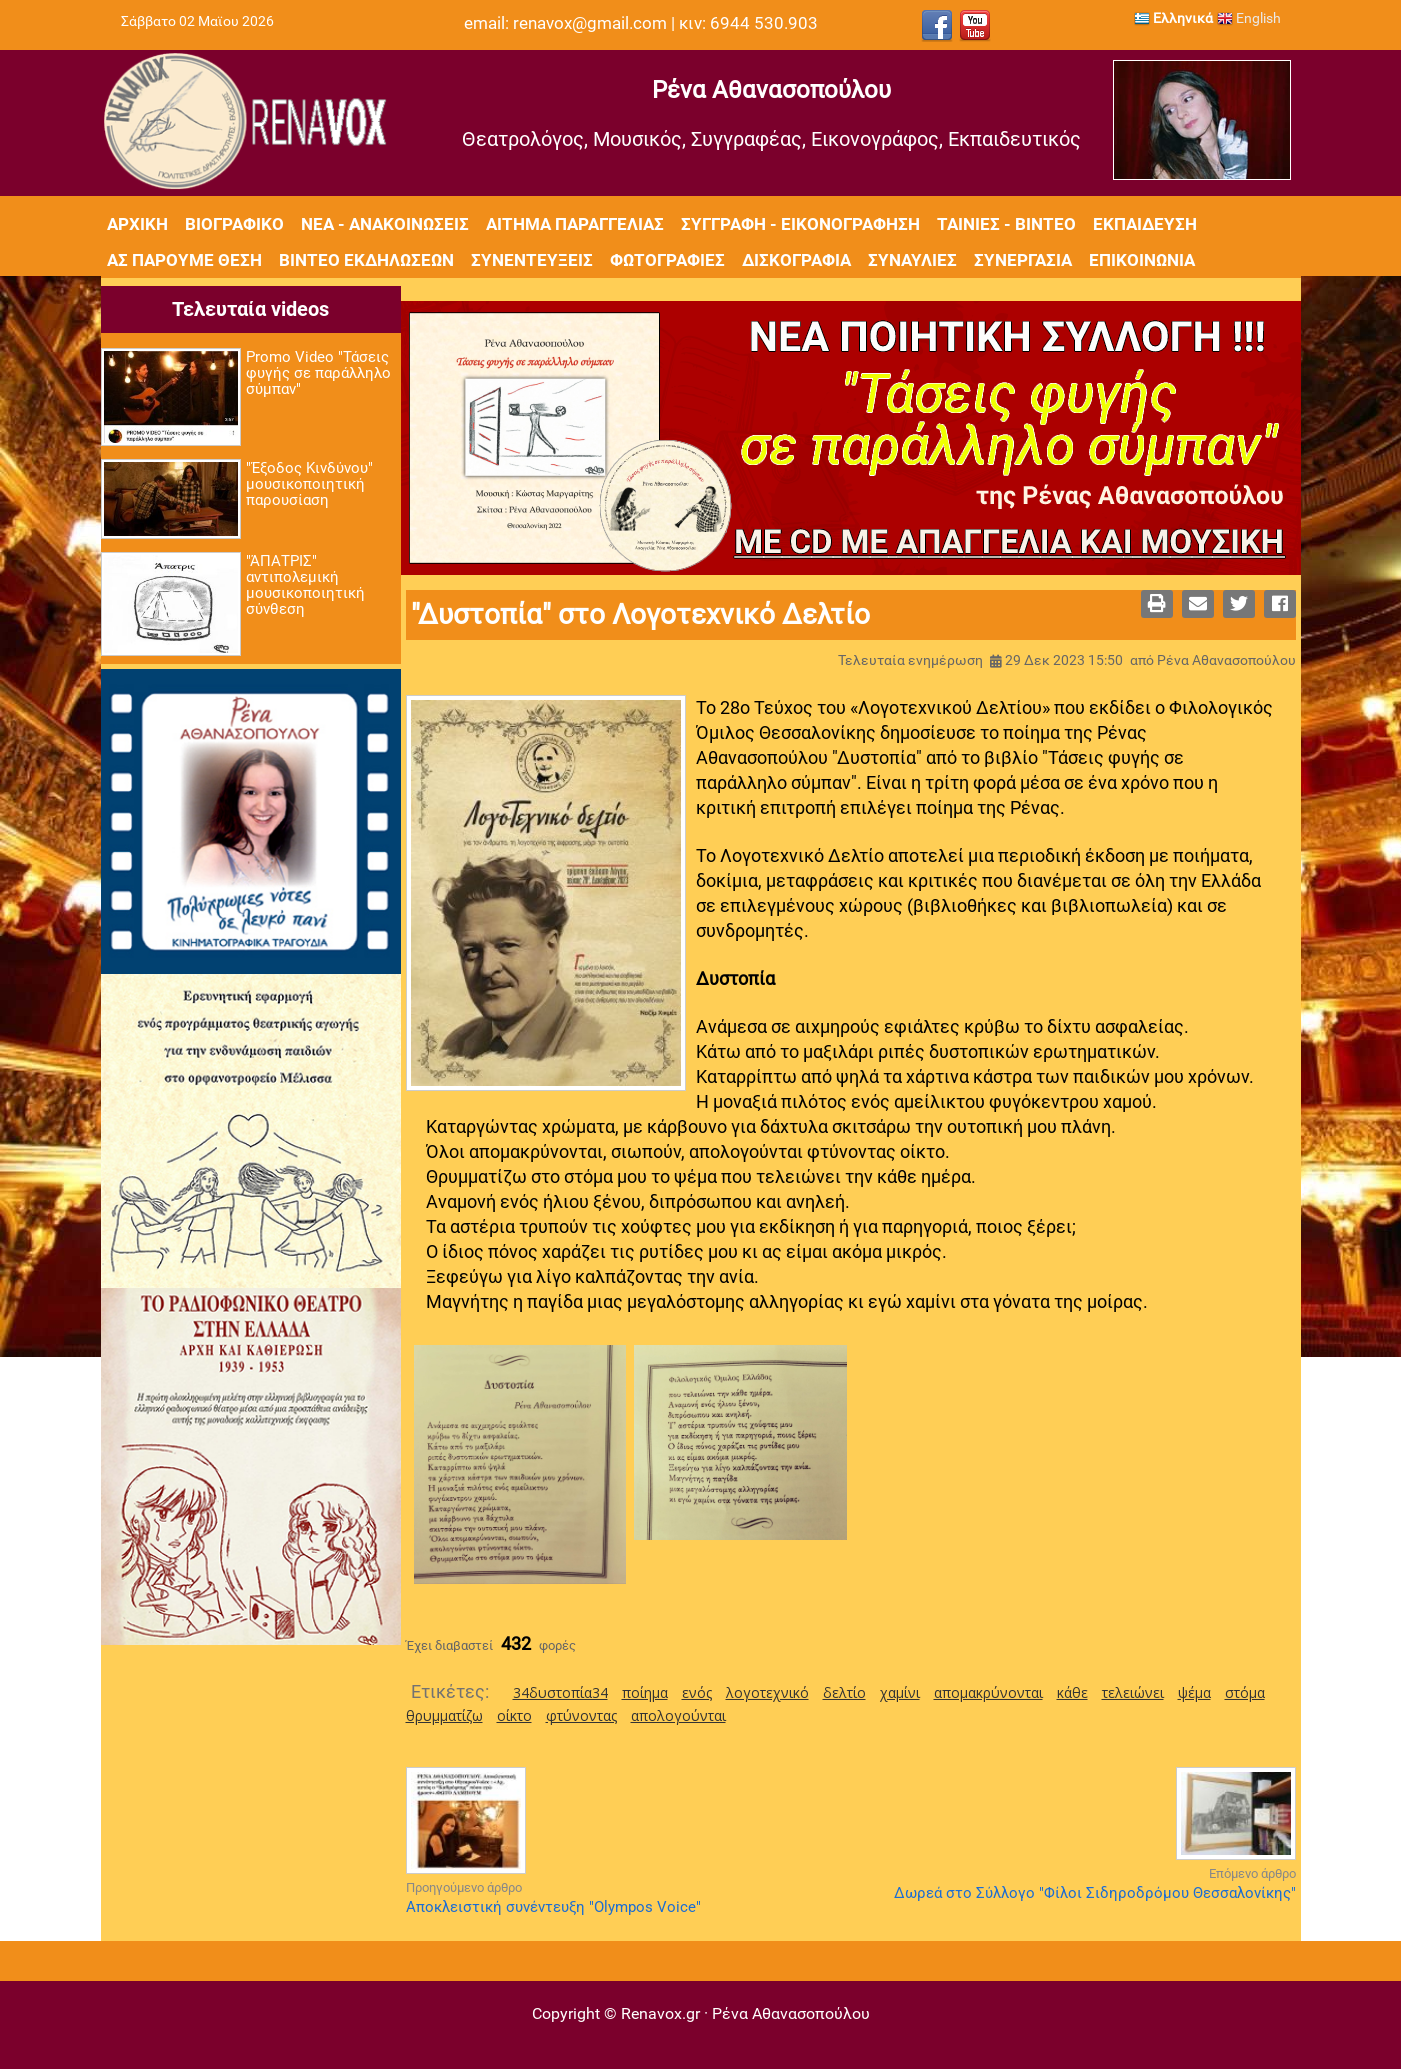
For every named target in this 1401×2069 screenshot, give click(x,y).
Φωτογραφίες (667, 260)
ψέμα (1194, 1692)
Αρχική (137, 224)
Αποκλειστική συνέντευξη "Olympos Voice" (553, 1907)
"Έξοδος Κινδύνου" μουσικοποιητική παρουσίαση (309, 484)
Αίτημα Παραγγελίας (575, 224)
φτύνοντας (581, 1715)
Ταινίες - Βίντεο (1006, 224)
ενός (697, 1692)
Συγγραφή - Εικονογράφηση (800, 224)
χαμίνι (900, 1692)
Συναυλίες (912, 260)
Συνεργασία (1023, 260)
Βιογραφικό (234, 224)
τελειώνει (1133, 1692)
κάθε (1072, 1692)
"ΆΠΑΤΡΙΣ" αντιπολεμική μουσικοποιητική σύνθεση (305, 585)
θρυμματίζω (444, 1715)
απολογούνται (678, 1715)
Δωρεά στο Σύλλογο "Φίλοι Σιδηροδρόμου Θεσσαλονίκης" (1095, 1893)
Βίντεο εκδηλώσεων (366, 260)
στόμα (1245, 1692)
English (1249, 18)
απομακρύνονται (988, 1692)
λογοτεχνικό (767, 1692)
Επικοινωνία (1142, 260)
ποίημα (645, 1692)
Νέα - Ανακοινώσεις (385, 224)
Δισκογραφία (796, 260)
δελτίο (844, 1692)
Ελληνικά (1173, 18)
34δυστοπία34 (560, 1692)
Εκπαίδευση (1145, 224)
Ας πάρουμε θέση (184, 260)
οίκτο (514, 1715)
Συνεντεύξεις (532, 260)
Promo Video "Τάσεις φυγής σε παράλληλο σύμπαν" (318, 373)
